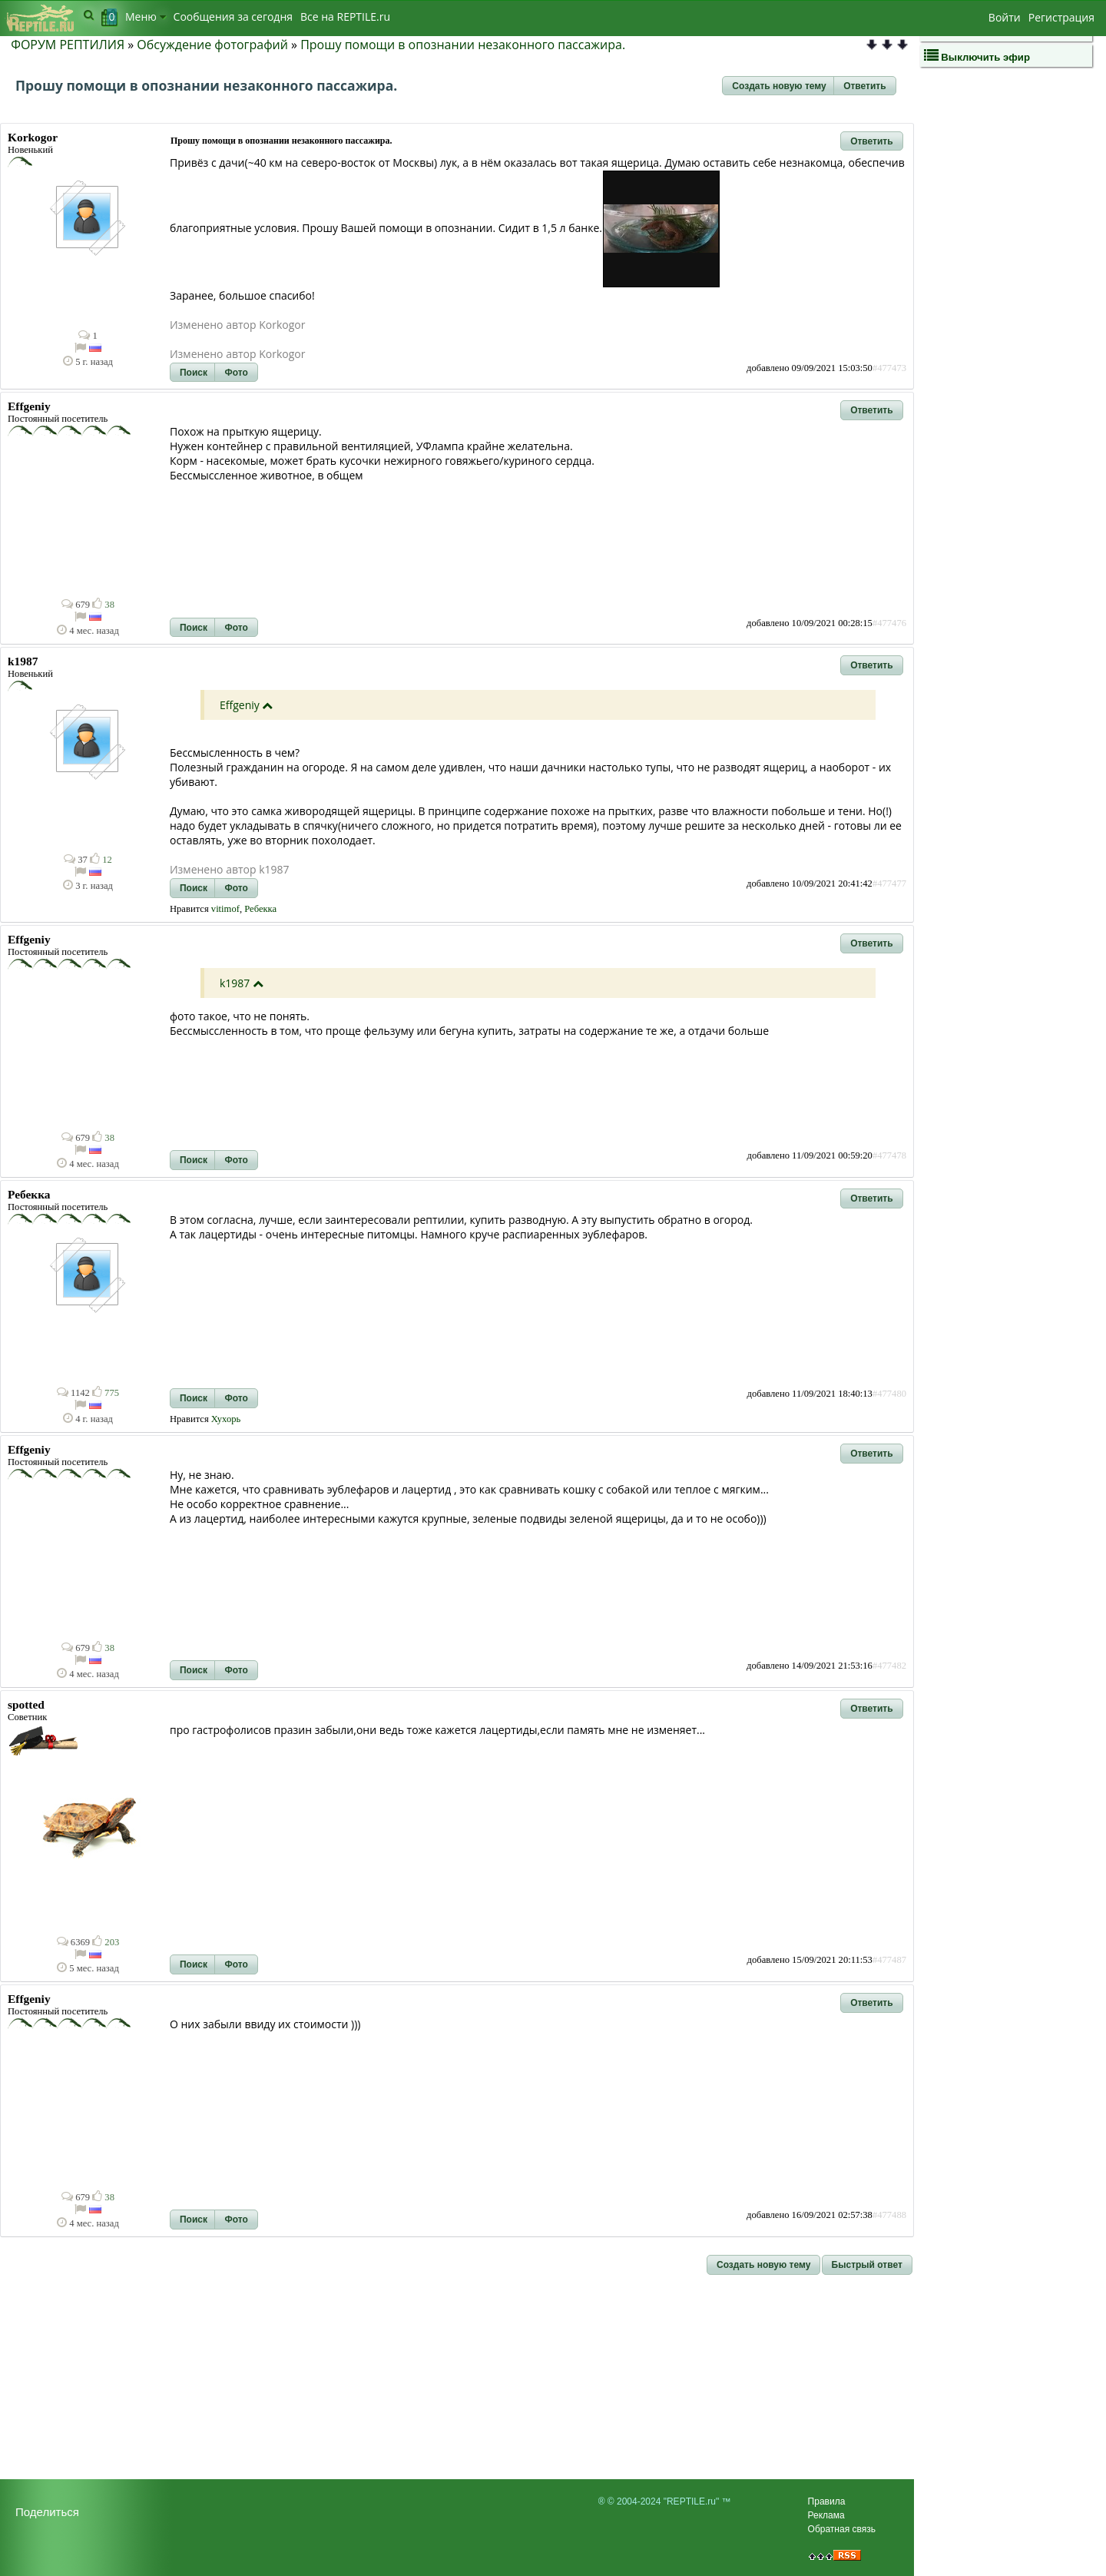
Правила (827, 2501)
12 (101, 859)
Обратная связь (842, 2529)
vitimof (225, 908)
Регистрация (1061, 17)
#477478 (889, 1155)
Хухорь (225, 1419)
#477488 (889, 2215)
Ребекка (260, 908)
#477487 (889, 1959)
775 (105, 1392)
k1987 (235, 983)
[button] (779, 86)
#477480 (889, 1393)
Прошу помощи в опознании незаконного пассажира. (462, 44)
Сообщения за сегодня (233, 16)
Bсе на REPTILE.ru (345, 16)
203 (105, 1942)
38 (103, 604)
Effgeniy (240, 705)
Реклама (826, 2515)
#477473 (889, 368)
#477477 (889, 883)
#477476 (889, 623)
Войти (1004, 17)
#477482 (889, 1665)
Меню (145, 16)
